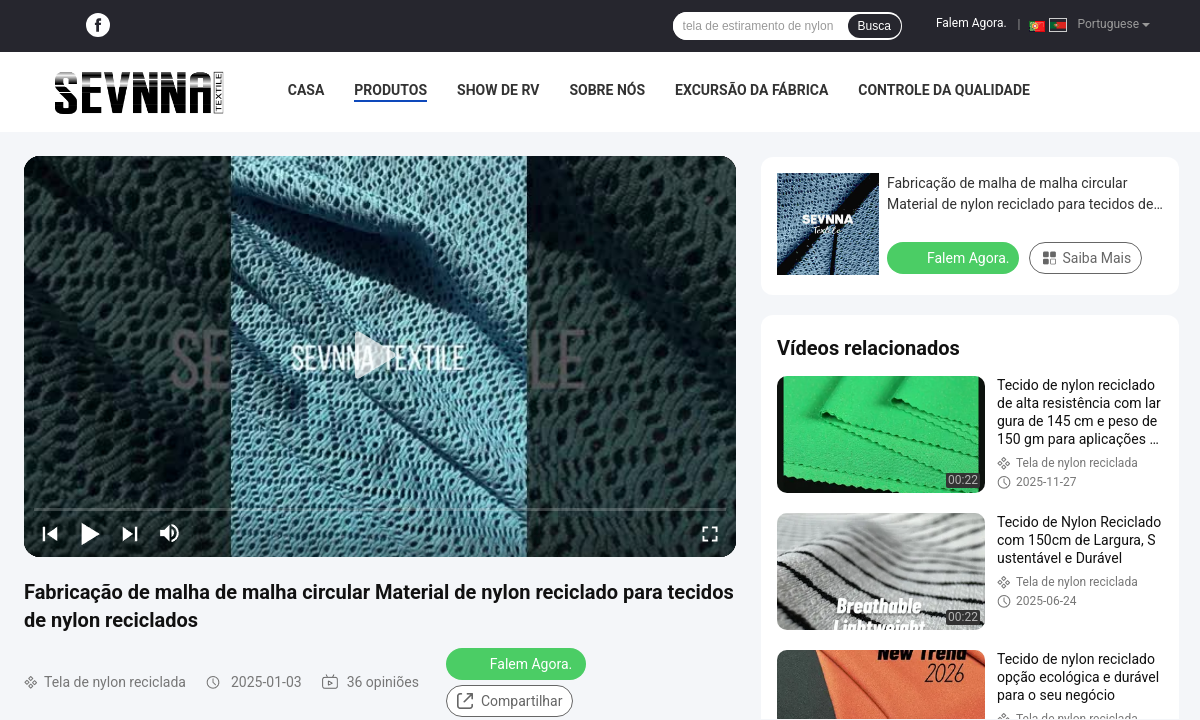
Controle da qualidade (944, 90)
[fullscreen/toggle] (710, 533)
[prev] (50, 533)
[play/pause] (90, 533)
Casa (306, 90)
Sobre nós (607, 90)
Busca (874, 26)
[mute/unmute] (170, 533)
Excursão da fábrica (751, 90)
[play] (380, 356)
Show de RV (498, 90)
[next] (130, 533)
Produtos (390, 90)
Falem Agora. (971, 23)
